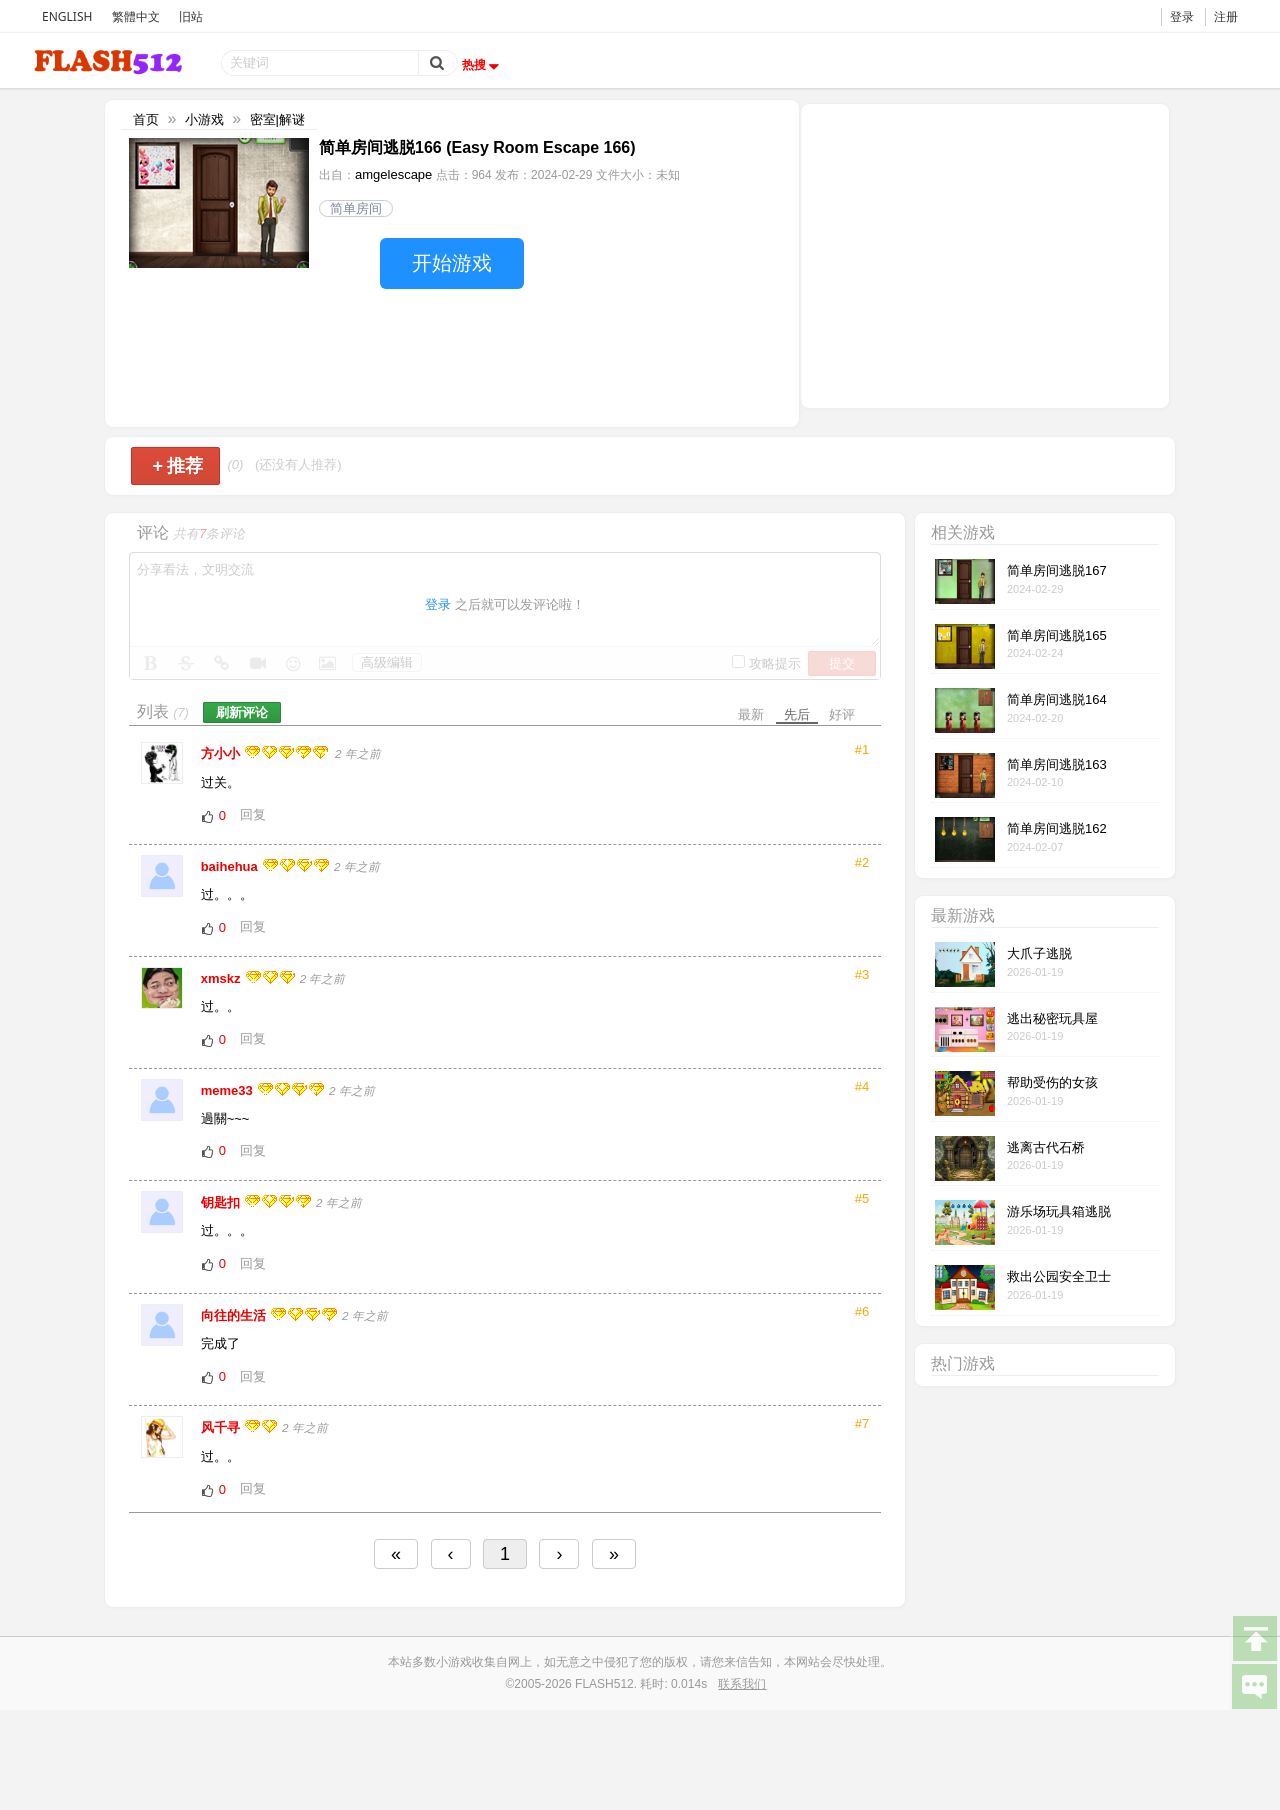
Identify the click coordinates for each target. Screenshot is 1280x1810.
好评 (842, 714)
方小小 (222, 753)
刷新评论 (242, 712)
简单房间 (356, 208)
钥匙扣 (222, 1202)
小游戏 (204, 119)
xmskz (222, 978)
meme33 (229, 1090)
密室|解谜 (277, 119)
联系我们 (742, 1684)
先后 (797, 714)
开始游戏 (452, 263)
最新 (751, 714)
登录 (1182, 16)
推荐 (177, 466)
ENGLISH (67, 16)
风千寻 (222, 1427)
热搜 (483, 65)
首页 (146, 119)
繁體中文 (136, 16)
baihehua (231, 866)
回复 (253, 814)
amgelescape (393, 174)
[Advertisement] (985, 254)
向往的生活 (235, 1315)
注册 (1226, 16)
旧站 (191, 16)
